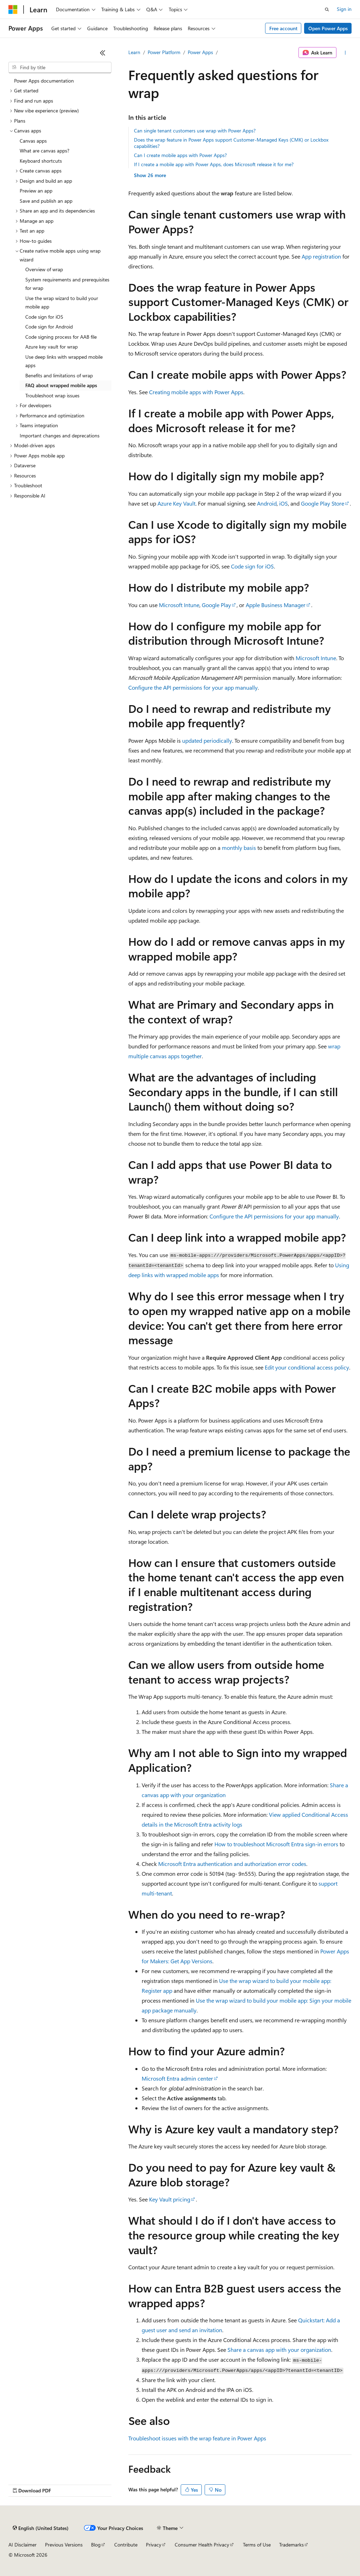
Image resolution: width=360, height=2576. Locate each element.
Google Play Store (322, 503)
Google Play (216, 605)
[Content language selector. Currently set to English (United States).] (40, 2528)
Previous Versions (64, 2544)
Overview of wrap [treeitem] (44, 269)
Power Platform (164, 52)
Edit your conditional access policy (307, 1367)
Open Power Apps (328, 28)
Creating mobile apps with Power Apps (196, 392)
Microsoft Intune (179, 605)
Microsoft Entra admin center (177, 2078)
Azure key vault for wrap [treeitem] (51, 346)
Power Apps (200, 52)
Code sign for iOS (252, 566)
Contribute (125, 2544)
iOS (283, 503)
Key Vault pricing (169, 2199)
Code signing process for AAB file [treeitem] (61, 336)
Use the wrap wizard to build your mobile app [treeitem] (61, 302)
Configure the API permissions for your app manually (193, 687)
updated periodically (207, 740)
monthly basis (239, 847)
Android (267, 503)
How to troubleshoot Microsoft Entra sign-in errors (276, 1844)
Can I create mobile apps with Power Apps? (180, 155)
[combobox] (59, 67)
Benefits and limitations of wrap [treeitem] (59, 375)
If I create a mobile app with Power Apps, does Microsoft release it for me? (214, 164)
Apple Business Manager (276, 605)
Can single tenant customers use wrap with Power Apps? (195, 130)
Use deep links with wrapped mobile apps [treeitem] (64, 361)
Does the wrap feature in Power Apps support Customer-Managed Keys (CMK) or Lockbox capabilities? (231, 142)
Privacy (153, 2544)
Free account (283, 28)
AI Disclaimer (22, 2544)
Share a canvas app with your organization (279, 2349)
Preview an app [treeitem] (36, 190)
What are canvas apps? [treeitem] (44, 150)
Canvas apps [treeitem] (33, 140)
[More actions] (345, 52)
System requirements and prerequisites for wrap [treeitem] (67, 284)
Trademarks (291, 2544)
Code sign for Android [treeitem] (49, 326)
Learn (134, 52)
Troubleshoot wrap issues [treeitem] (52, 395)
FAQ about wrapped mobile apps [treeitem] (61, 385)
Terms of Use (257, 2544)
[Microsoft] (13, 9)
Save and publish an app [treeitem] (46, 200)
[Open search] (327, 9)
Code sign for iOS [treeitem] (44, 316)
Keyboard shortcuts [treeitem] (41, 160)
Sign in (344, 9)
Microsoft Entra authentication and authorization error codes (232, 1863)
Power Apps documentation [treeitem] (44, 80)
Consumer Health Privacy (202, 2544)
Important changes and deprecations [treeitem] (59, 435)
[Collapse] (102, 52)
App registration (321, 256)
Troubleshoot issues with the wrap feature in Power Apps (197, 2438)
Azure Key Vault (176, 503)
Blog (96, 2544)
